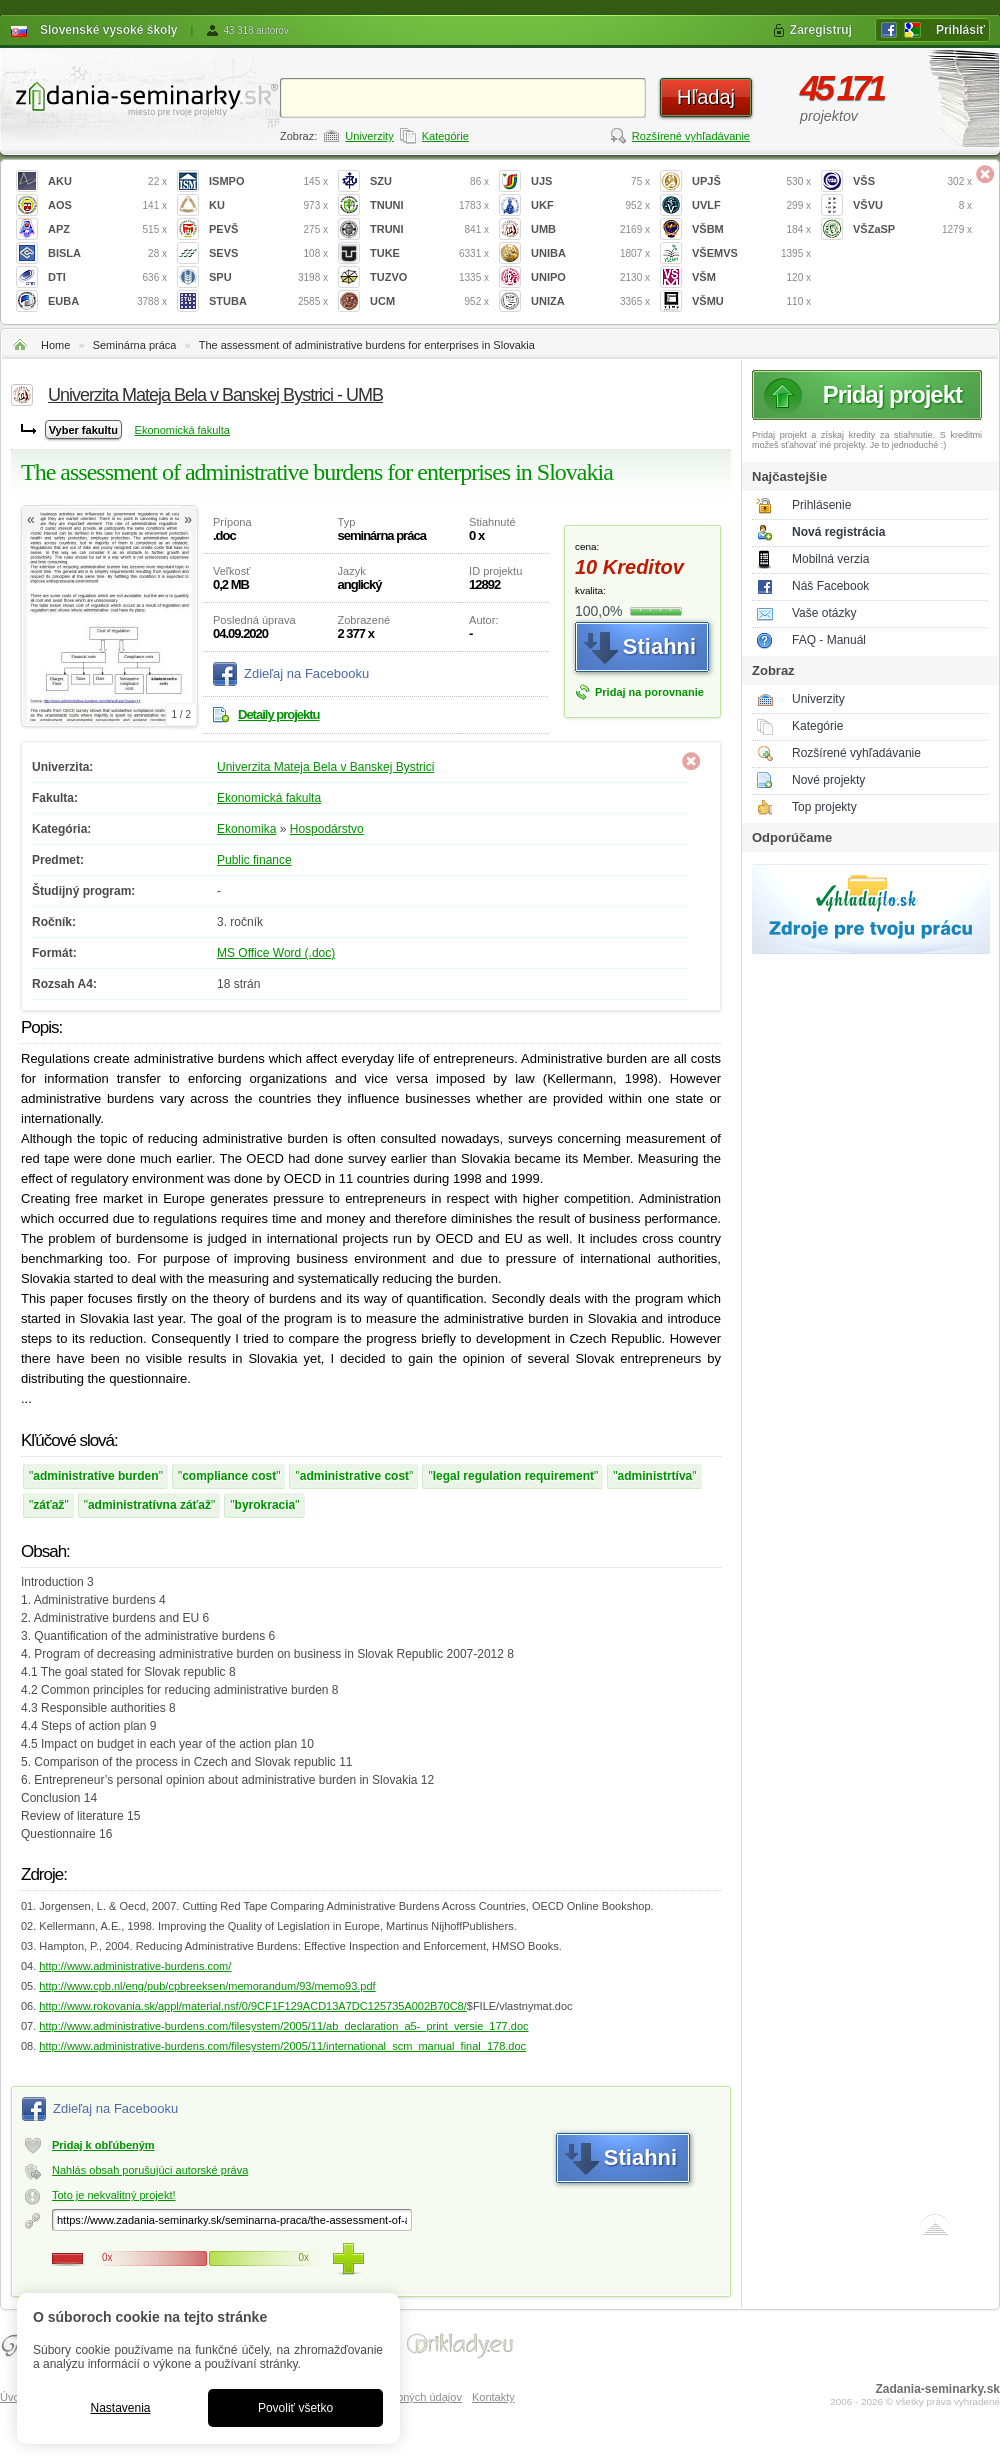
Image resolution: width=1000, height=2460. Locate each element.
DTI (107, 277)
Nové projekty (828, 780)
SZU (429, 181)
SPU (268, 277)
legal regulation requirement (513, 1476)
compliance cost (229, 1476)
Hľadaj (706, 97)
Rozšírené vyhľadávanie (691, 136)
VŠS (912, 181)
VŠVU (912, 205)
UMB (590, 229)
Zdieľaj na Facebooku (306, 673)
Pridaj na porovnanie (649, 692)
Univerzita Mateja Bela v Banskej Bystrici (325, 767)
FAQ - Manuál (829, 640)
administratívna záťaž (149, 1505)
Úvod (13, 2397)
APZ (107, 229)
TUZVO (429, 277)
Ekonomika (246, 829)
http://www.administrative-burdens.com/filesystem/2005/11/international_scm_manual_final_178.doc (282, 2046)
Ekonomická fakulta (182, 430)
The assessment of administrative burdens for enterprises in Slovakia (367, 345)
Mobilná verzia (830, 559)
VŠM (751, 277)
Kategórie (445, 136)
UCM (429, 301)
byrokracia (265, 1505)
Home (55, 345)
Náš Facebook (830, 586)
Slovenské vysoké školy (108, 30)
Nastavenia (120, 2408)
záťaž (48, 1505)
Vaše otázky (824, 613)
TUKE (429, 253)
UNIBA (590, 253)
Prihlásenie (821, 505)
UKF (590, 205)
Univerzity (369, 136)
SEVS (268, 253)
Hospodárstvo (327, 829)
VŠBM (751, 229)
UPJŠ (751, 181)
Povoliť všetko (295, 2408)
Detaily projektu (279, 714)
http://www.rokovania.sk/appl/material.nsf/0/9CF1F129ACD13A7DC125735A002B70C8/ (252, 2006)
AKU (107, 181)
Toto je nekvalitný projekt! (114, 2195)
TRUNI (429, 229)
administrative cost (354, 1476)
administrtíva (655, 1476)
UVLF (751, 205)
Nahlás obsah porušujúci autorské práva (150, 2170)
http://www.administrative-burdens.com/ (135, 1966)
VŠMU (751, 301)
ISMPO (268, 181)
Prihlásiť (960, 30)
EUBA (107, 301)
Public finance (254, 860)
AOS (107, 205)
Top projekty (824, 807)
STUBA (268, 301)
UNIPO (590, 277)
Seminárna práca (135, 345)
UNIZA (590, 301)
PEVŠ (268, 229)
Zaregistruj (821, 30)
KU (268, 205)
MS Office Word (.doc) (276, 953)
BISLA (107, 253)
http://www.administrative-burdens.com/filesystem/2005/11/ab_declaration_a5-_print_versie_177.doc (283, 2026)
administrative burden (95, 1476)
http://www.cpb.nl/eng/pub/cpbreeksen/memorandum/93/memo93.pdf (207, 1986)
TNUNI (429, 205)
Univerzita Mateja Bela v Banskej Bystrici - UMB (215, 395)
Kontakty (493, 2397)
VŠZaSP (912, 229)
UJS (590, 181)
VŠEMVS (751, 253)
